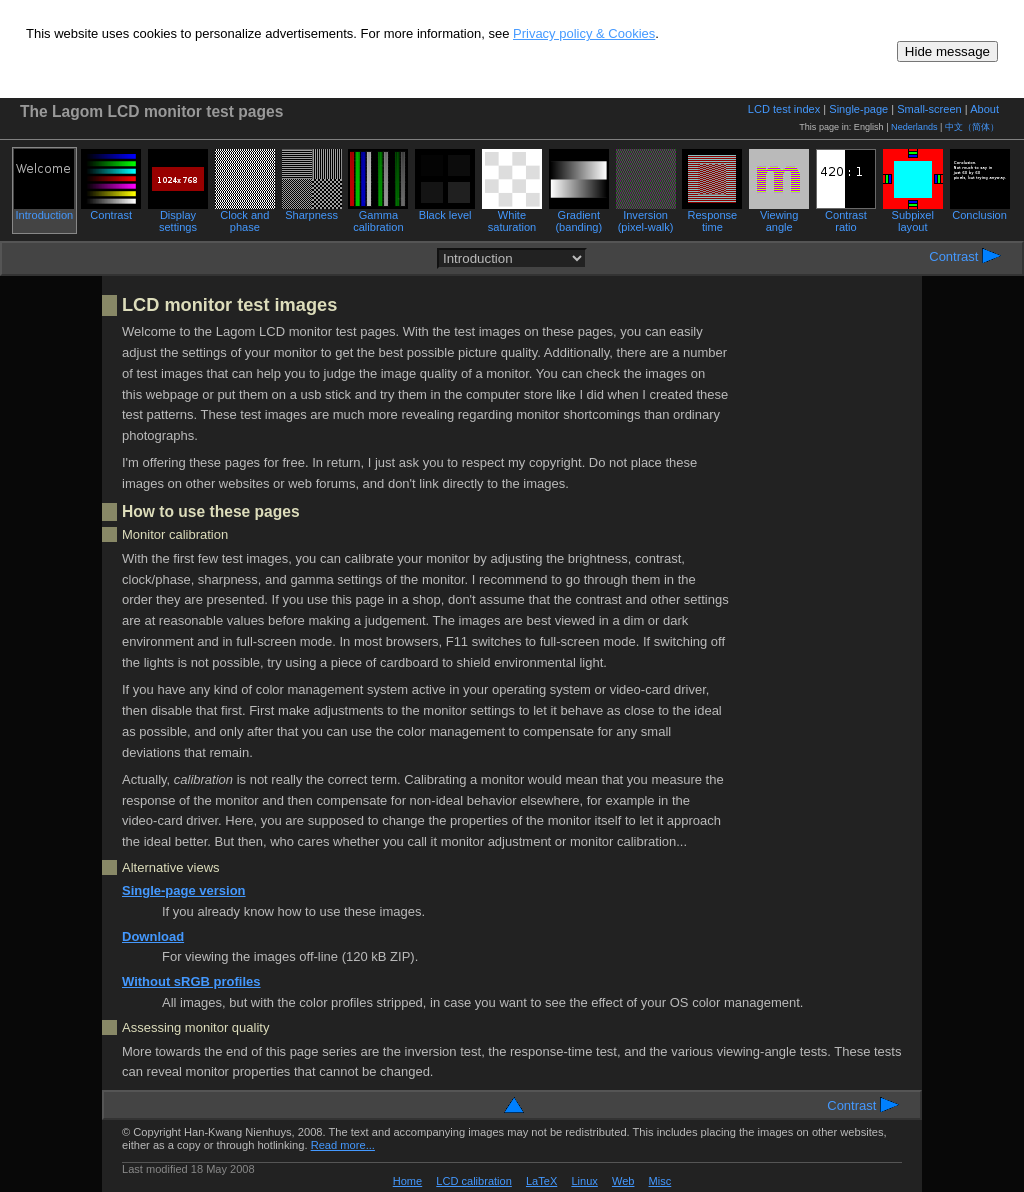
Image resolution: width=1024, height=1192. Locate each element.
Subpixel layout (913, 216)
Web (623, 1181)
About (984, 109)
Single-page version (184, 890)
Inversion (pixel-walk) (646, 216)
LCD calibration (474, 1181)
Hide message (947, 51)
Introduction (44, 210)
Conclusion (980, 210)
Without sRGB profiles (191, 981)
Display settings (178, 216)
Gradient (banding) (579, 216)
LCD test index (784, 109)
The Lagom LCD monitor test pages (151, 111)
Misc (660, 1181)
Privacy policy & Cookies (584, 33)
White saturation (512, 216)
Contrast (111, 210)
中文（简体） (972, 127)
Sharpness (312, 210)
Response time (712, 216)
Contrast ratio (846, 216)
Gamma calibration (378, 216)
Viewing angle (779, 216)
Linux (584, 1181)
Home (407, 1181)
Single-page (858, 109)
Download (153, 936)
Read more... (343, 1145)
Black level (445, 210)
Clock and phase (245, 216)
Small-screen (929, 109)
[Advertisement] (824, 622)
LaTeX (541, 1181)
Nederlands (914, 127)
